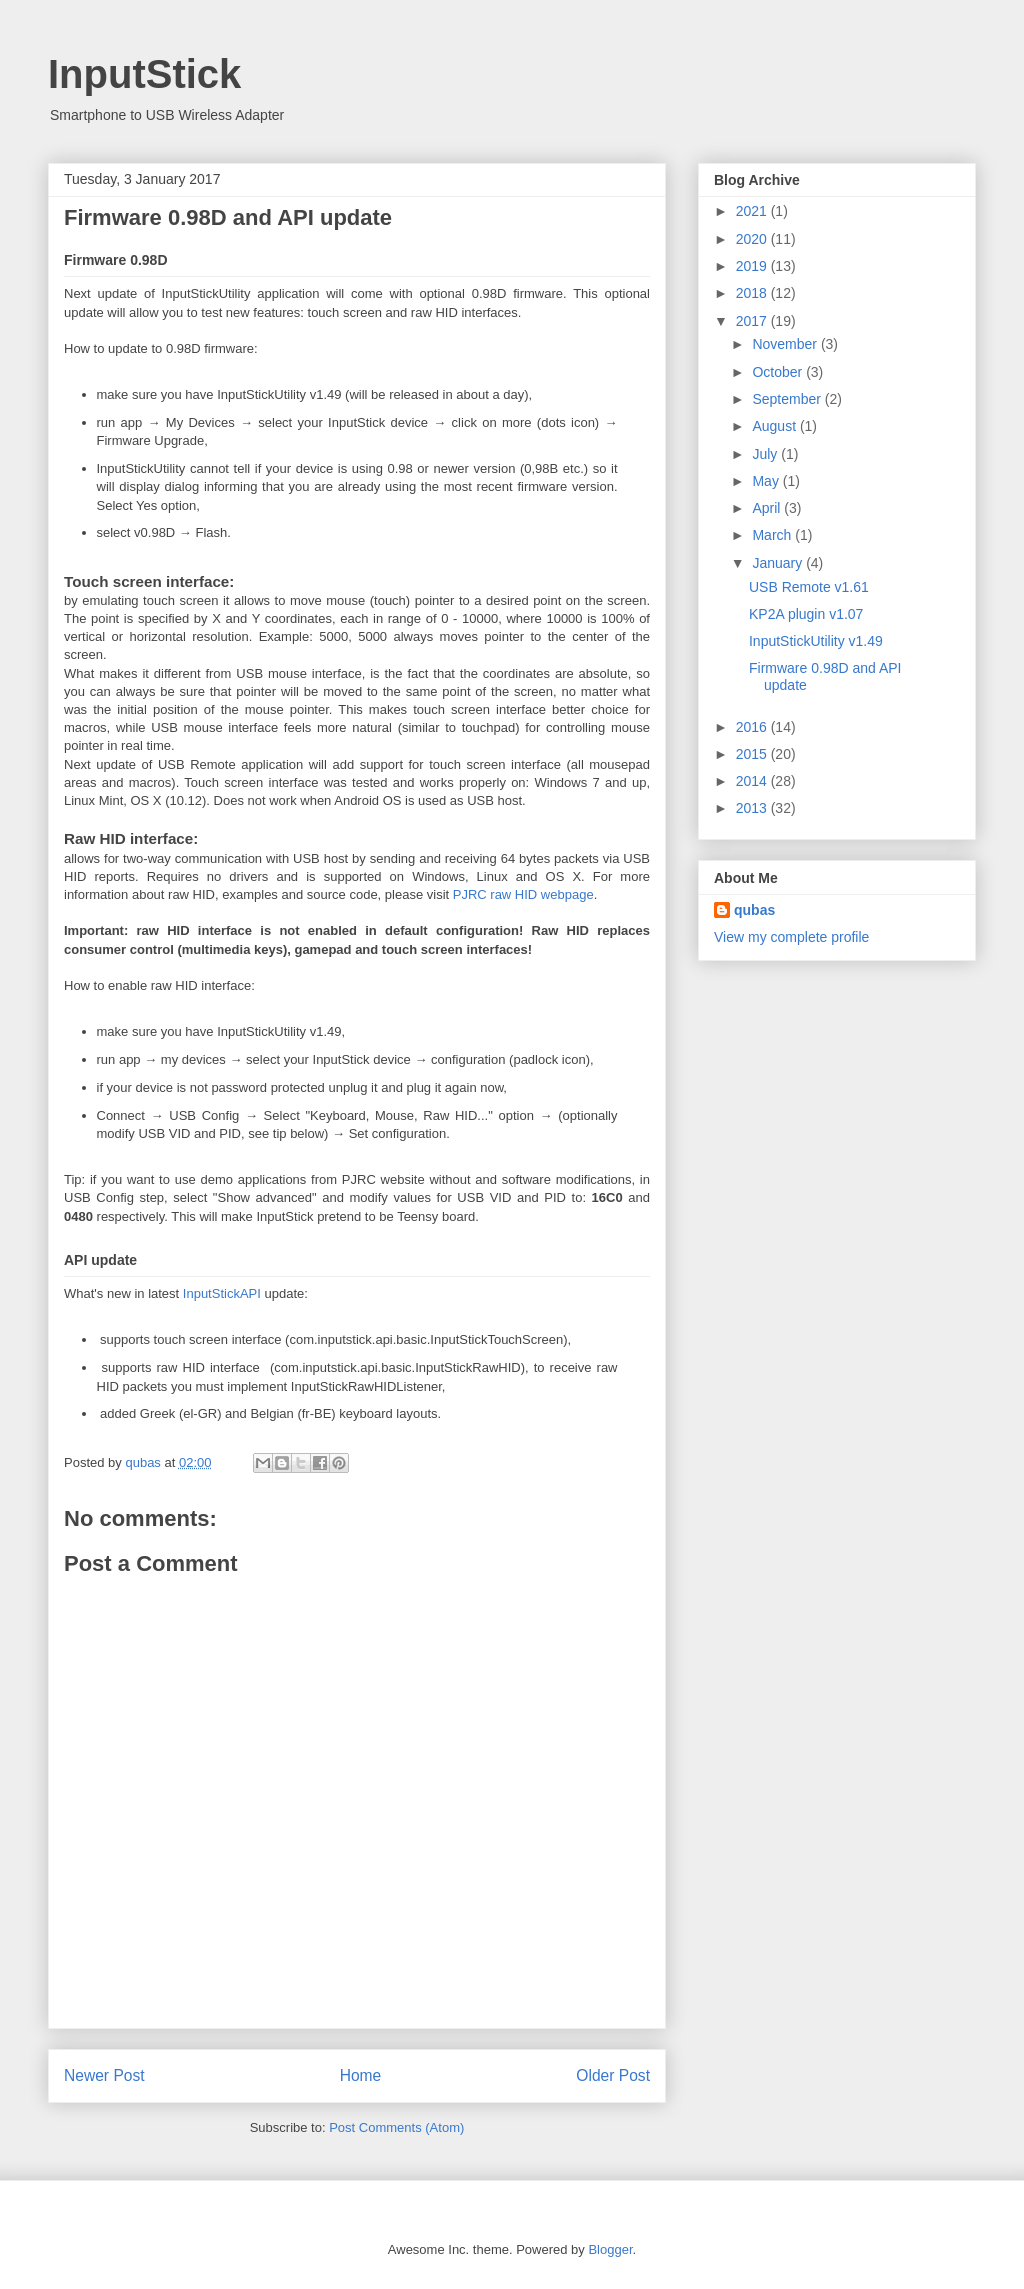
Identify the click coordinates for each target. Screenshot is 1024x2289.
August (775, 426)
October (779, 372)
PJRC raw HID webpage (523, 894)
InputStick (144, 74)
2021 (753, 211)
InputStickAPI (222, 1293)
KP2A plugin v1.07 (806, 614)
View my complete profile (791, 937)
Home (361, 2075)
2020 (753, 239)
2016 (753, 727)
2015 (753, 754)
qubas (754, 910)
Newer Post (104, 2075)
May (767, 481)
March (773, 535)
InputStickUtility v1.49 (816, 641)
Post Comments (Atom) (396, 2127)
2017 (753, 321)
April (768, 508)
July (766, 454)
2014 (753, 781)
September (788, 399)
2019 (753, 266)
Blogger (610, 2249)
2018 (753, 293)
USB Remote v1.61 (809, 587)
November (786, 344)
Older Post (613, 2075)
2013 (753, 808)
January (779, 563)
